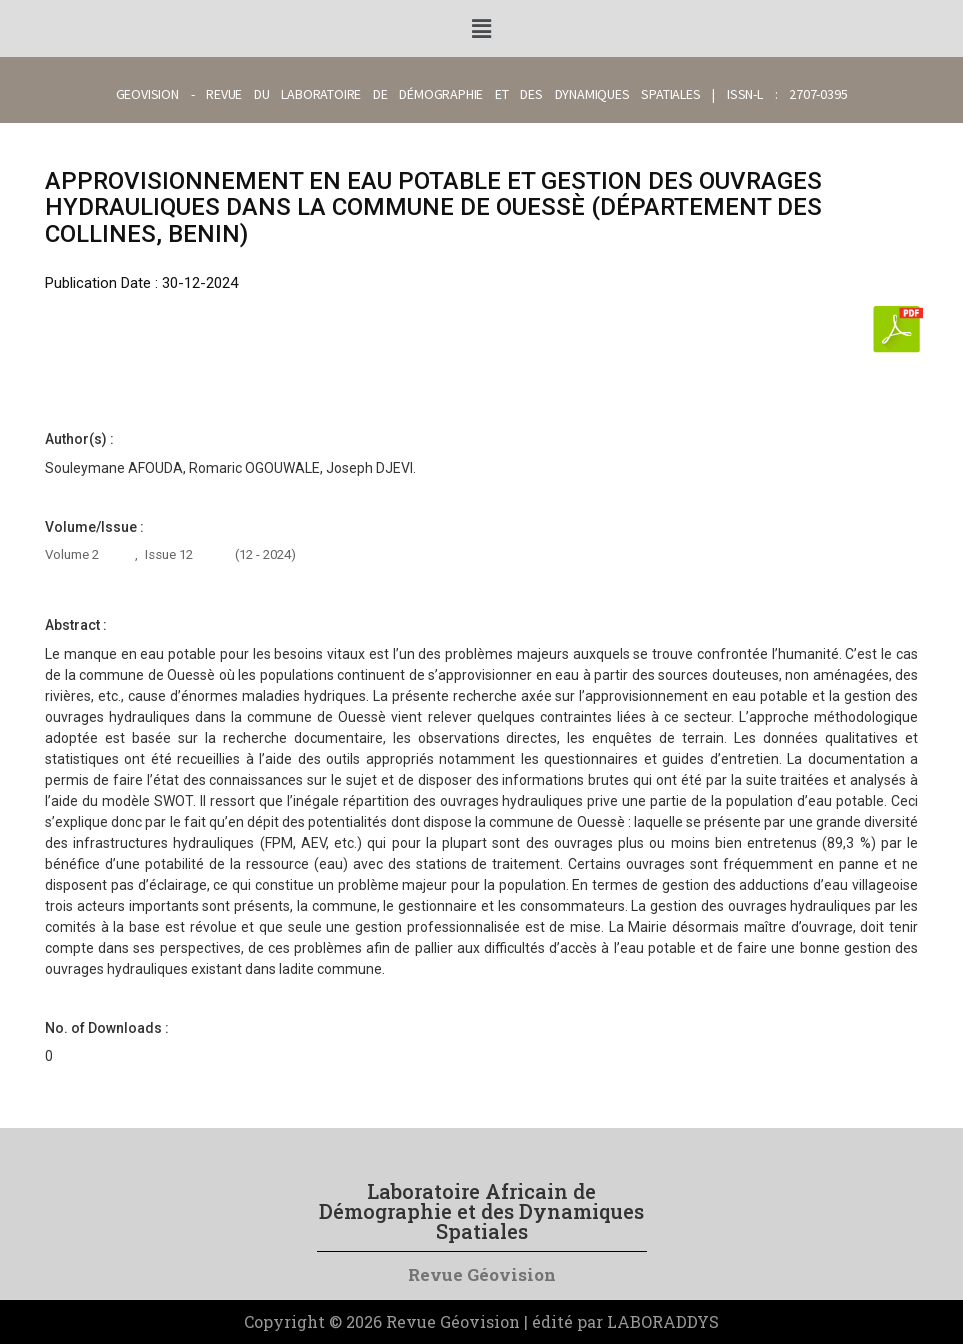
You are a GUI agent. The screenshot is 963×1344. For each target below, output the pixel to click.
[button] (481, 28)
